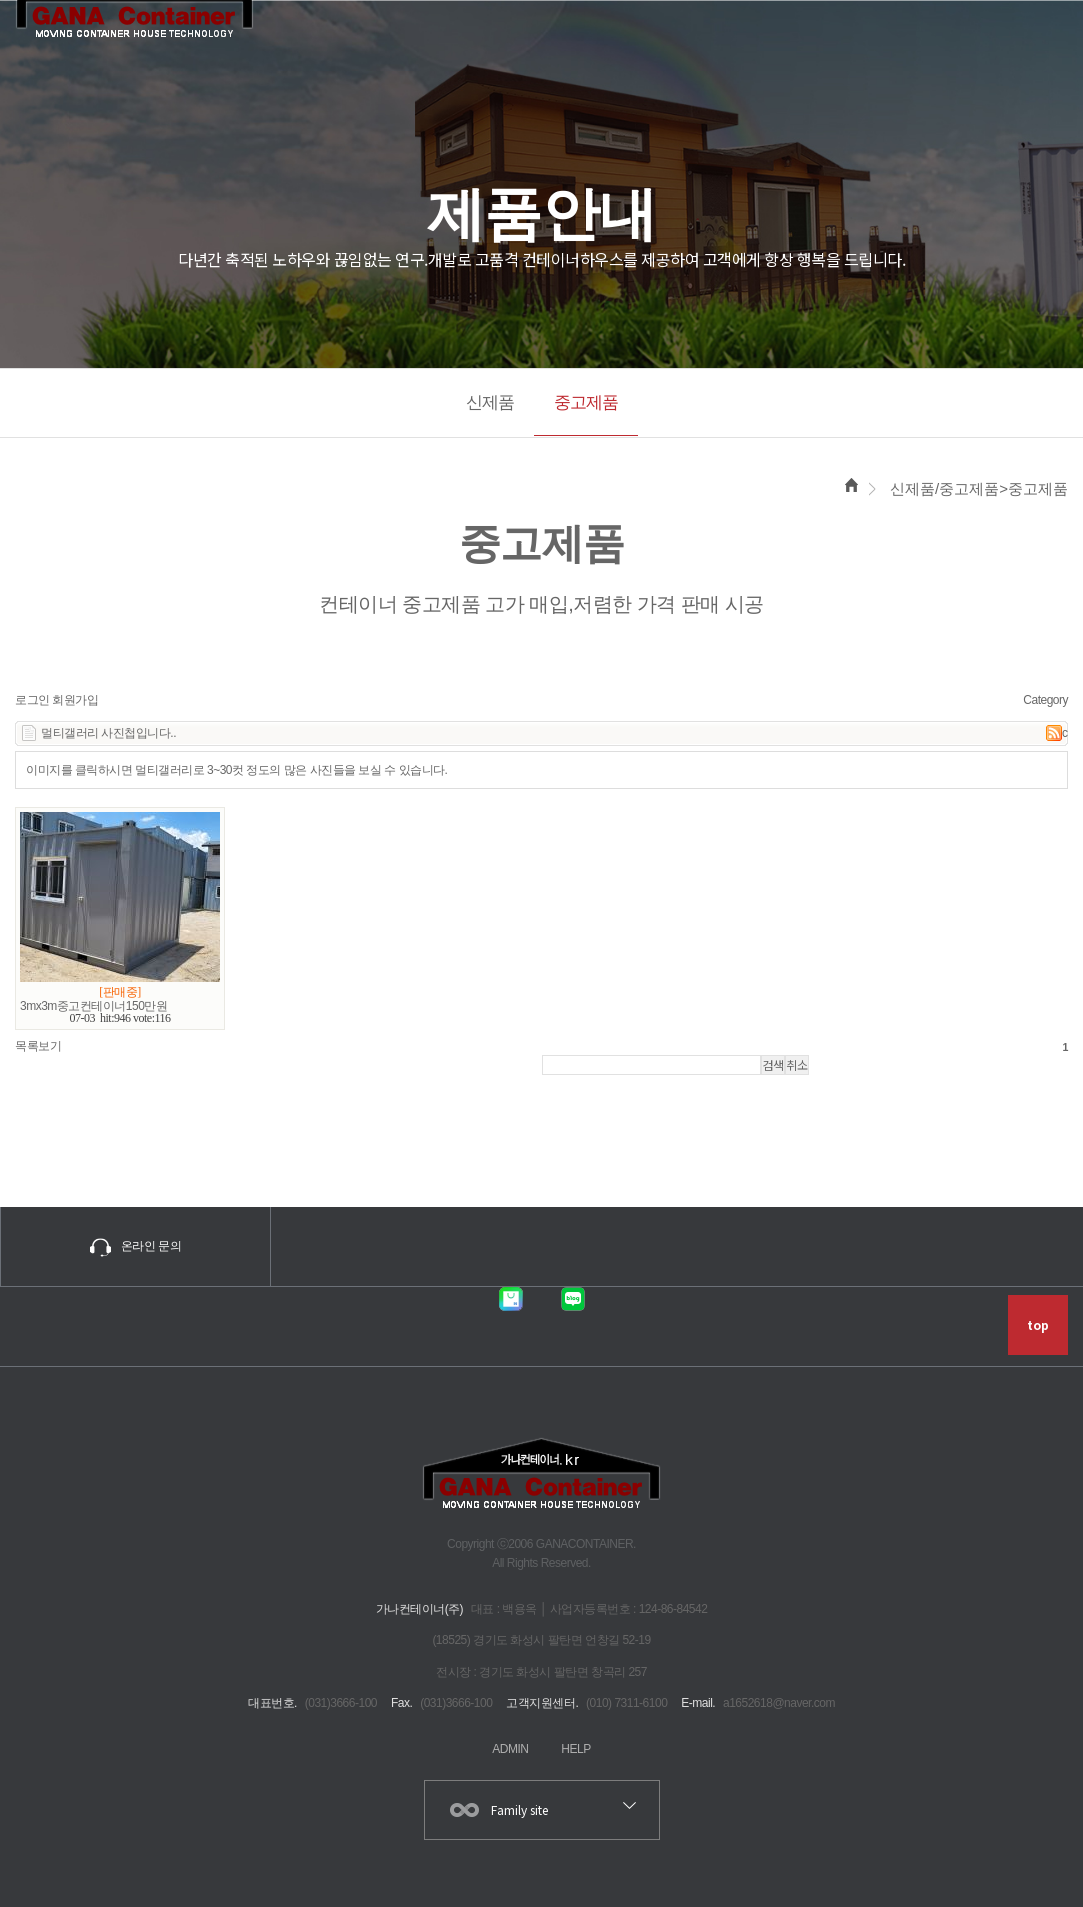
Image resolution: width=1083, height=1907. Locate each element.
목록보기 (38, 1043)
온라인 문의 (135, 1244)
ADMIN (510, 1746)
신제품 (490, 402)
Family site (519, 1806)
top (1038, 1322)
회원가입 (75, 697)
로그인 (32, 697)
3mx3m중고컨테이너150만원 (93, 1003)
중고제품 (586, 402)
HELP (575, 1746)
